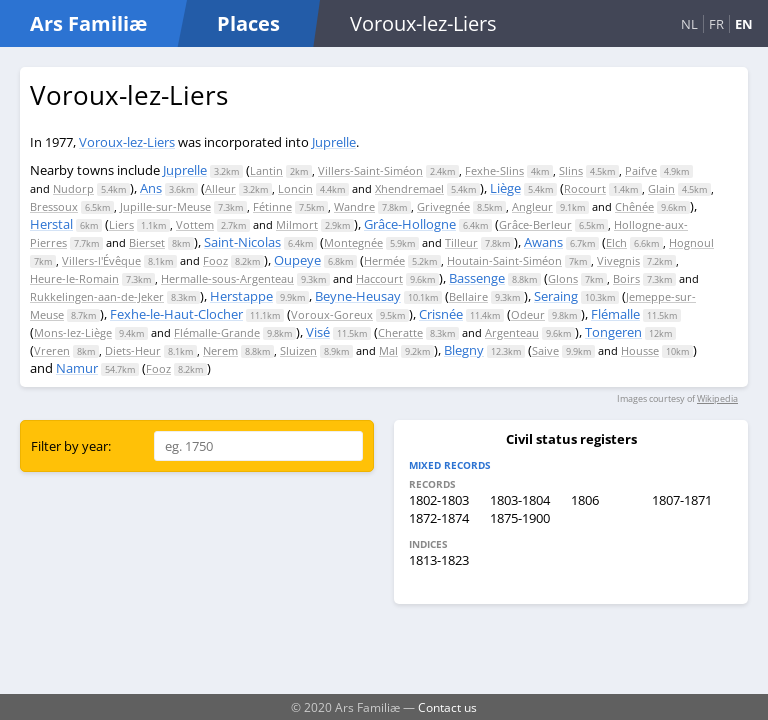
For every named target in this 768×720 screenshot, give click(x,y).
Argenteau (512, 332)
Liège (505, 188)
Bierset (147, 242)
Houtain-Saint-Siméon (504, 260)
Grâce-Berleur (535, 224)
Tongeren (613, 332)
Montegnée (353, 242)
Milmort (297, 224)
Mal (388, 350)
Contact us (447, 707)
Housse (640, 350)
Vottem (195, 224)
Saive (545, 350)
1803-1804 (520, 500)
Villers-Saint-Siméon (370, 170)
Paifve (641, 170)
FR (716, 24)
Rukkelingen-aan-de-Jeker (97, 296)
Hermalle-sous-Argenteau (227, 278)
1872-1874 (439, 518)
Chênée (634, 206)
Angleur (532, 206)
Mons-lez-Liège (73, 332)
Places (248, 23)
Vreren (52, 350)
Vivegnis (618, 260)
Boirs (626, 278)
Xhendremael (409, 188)
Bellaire (468, 296)
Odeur (528, 314)
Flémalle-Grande (217, 332)
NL (689, 24)
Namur (77, 368)
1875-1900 (520, 518)
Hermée (384, 260)
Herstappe (241, 296)
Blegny (464, 350)
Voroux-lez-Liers (127, 142)
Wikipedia (717, 398)
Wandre (354, 206)
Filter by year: (71, 446)
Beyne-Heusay (358, 296)
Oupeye (297, 260)
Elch (616, 242)
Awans (543, 242)
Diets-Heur (133, 350)
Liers (121, 224)
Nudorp (73, 188)
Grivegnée (443, 206)
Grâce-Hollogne (410, 224)
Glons (563, 278)
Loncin (295, 188)
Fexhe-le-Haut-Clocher (176, 314)
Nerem (220, 350)
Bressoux (54, 206)
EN (744, 24)
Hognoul (691, 242)
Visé (318, 332)
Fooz (215, 260)
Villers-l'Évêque (101, 260)
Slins (571, 170)
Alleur (220, 188)
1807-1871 (682, 500)
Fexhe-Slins (494, 170)
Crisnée (441, 314)
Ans (151, 188)
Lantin (266, 170)
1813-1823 (439, 560)
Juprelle (334, 142)
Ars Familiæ (88, 23)
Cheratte (400, 332)
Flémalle (615, 314)
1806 (585, 500)
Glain (661, 188)
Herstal (51, 224)
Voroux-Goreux (332, 314)
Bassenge (477, 278)
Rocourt (585, 188)
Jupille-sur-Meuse (165, 206)
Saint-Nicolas (242, 242)
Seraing (556, 296)
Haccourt (379, 278)
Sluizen (298, 350)
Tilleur (461, 242)
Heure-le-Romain (74, 278)
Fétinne (272, 206)
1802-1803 (439, 500)
